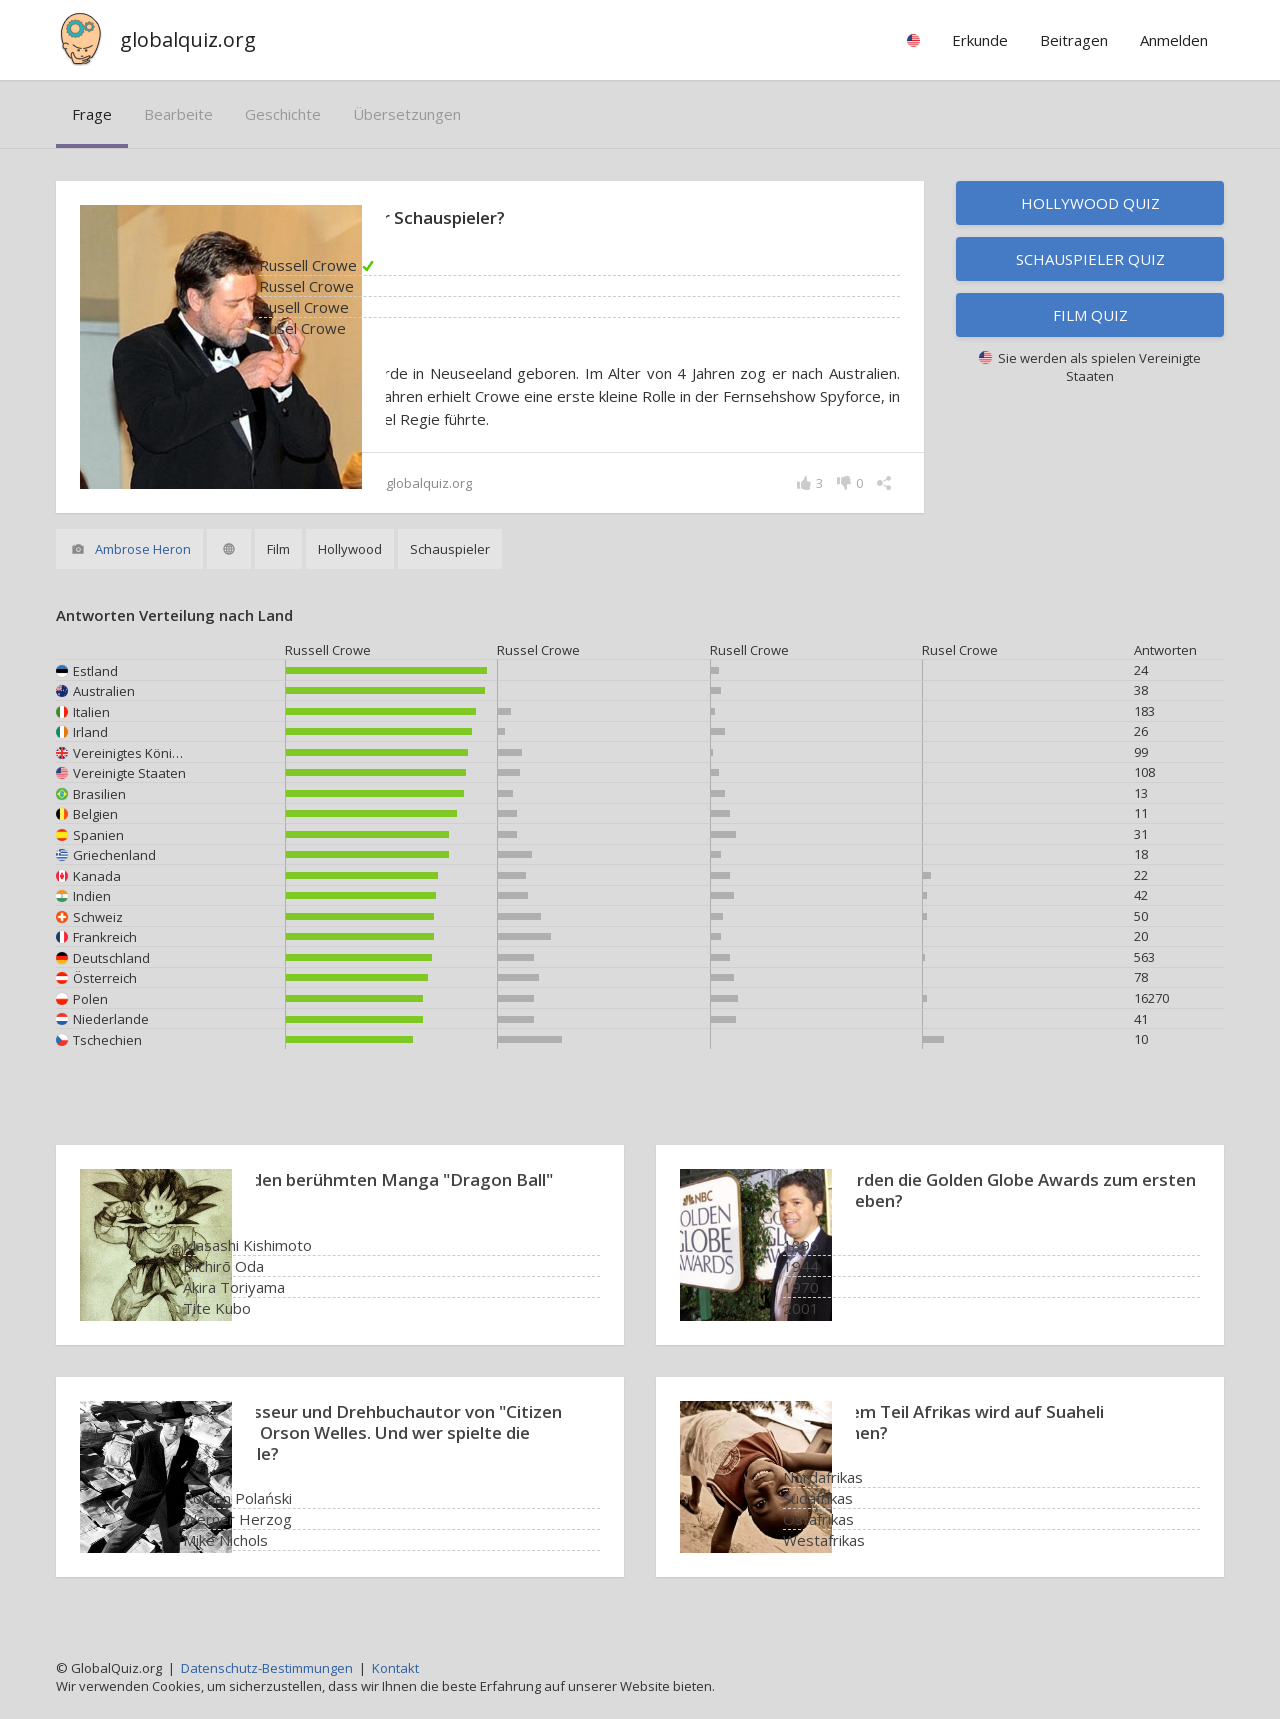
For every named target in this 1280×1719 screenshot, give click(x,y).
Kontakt (395, 1668)
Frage (92, 114)
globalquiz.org (188, 39)
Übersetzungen (407, 114)
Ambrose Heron (143, 549)
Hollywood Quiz (1090, 203)
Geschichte (283, 114)
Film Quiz (1090, 315)
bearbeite (178, 114)
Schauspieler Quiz (1090, 259)
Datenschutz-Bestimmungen (267, 1668)
